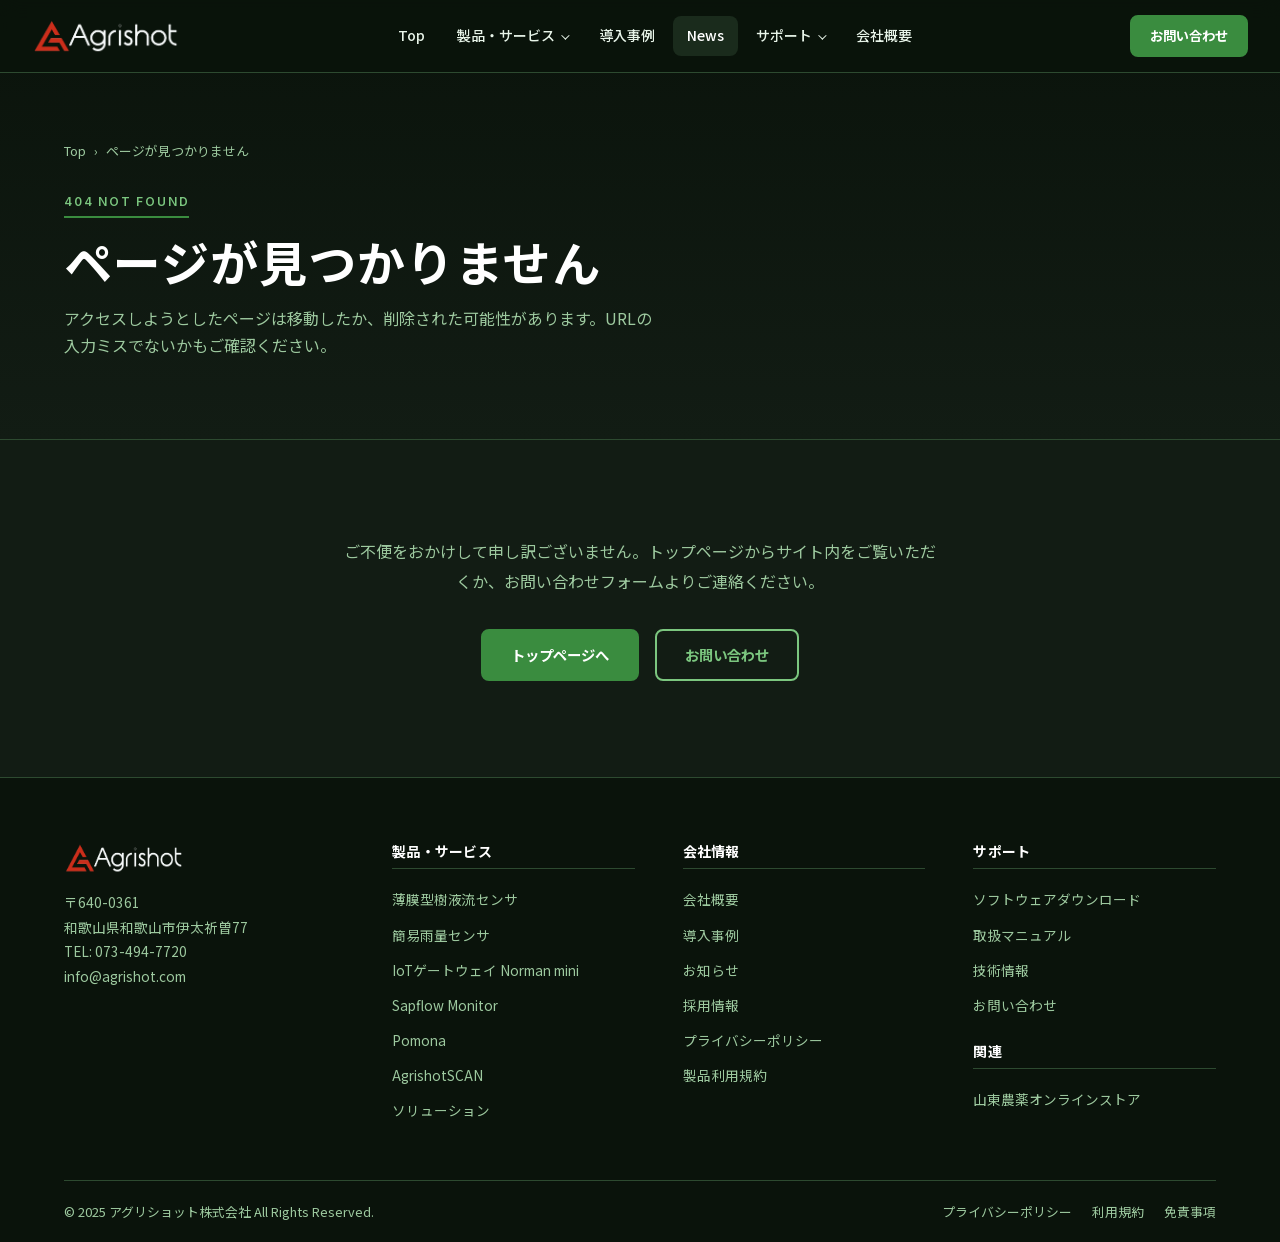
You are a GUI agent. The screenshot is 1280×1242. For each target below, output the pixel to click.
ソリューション (441, 1110)
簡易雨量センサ (441, 935)
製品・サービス (506, 35)
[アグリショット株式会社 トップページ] (106, 36)
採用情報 (711, 1005)
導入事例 (627, 35)
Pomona (419, 1040)
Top (411, 35)
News (705, 35)
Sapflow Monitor (445, 1005)
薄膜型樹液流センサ (455, 899)
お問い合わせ (1189, 35)
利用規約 (1118, 1211)
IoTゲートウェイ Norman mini (485, 970)
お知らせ (711, 970)
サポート (784, 35)
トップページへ (560, 654)
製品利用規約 (725, 1075)
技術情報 (1001, 970)
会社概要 (884, 35)
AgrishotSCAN (437, 1075)
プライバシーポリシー (753, 1040)
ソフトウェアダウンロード (1057, 899)
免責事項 (1190, 1211)
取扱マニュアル (1022, 935)
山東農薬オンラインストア (1057, 1099)
